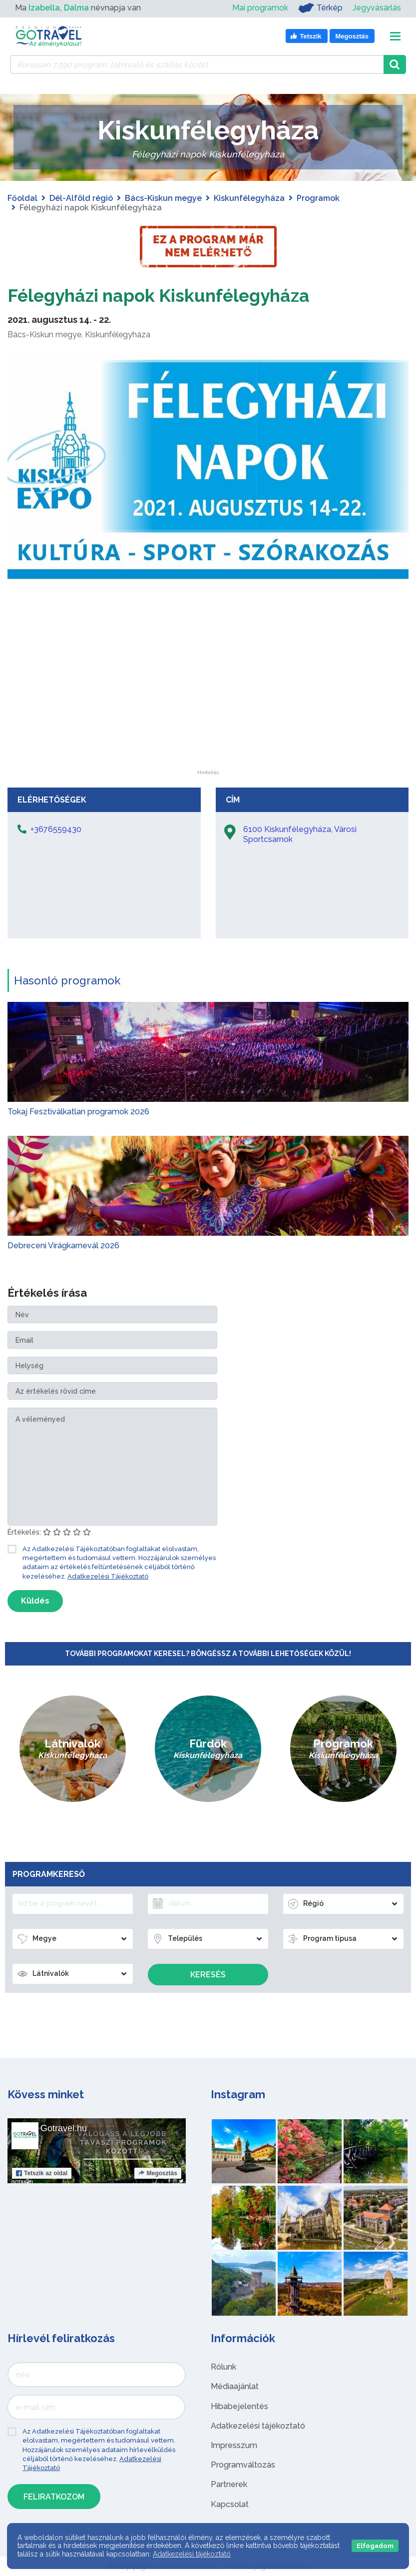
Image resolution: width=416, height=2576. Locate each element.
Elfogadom (375, 2546)
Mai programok (260, 7)
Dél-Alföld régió (81, 198)
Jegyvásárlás (377, 7)
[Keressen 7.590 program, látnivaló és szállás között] (197, 64)
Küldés (35, 1601)
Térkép (320, 8)
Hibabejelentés (239, 2406)
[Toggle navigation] (395, 36)
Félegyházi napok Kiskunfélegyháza (177, 294)
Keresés (208, 1974)
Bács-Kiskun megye (163, 198)
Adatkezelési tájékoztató (258, 2426)
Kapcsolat (230, 2504)
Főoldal (22, 198)
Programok (318, 198)
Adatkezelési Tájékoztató (107, 1576)
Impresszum (234, 2445)
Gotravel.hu (63, 2128)
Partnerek (229, 2484)
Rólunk (223, 2367)
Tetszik (41, 2173)
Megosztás (157, 2173)
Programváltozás (243, 2465)
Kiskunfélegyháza (249, 198)
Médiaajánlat (235, 2386)
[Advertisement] (208, 707)
